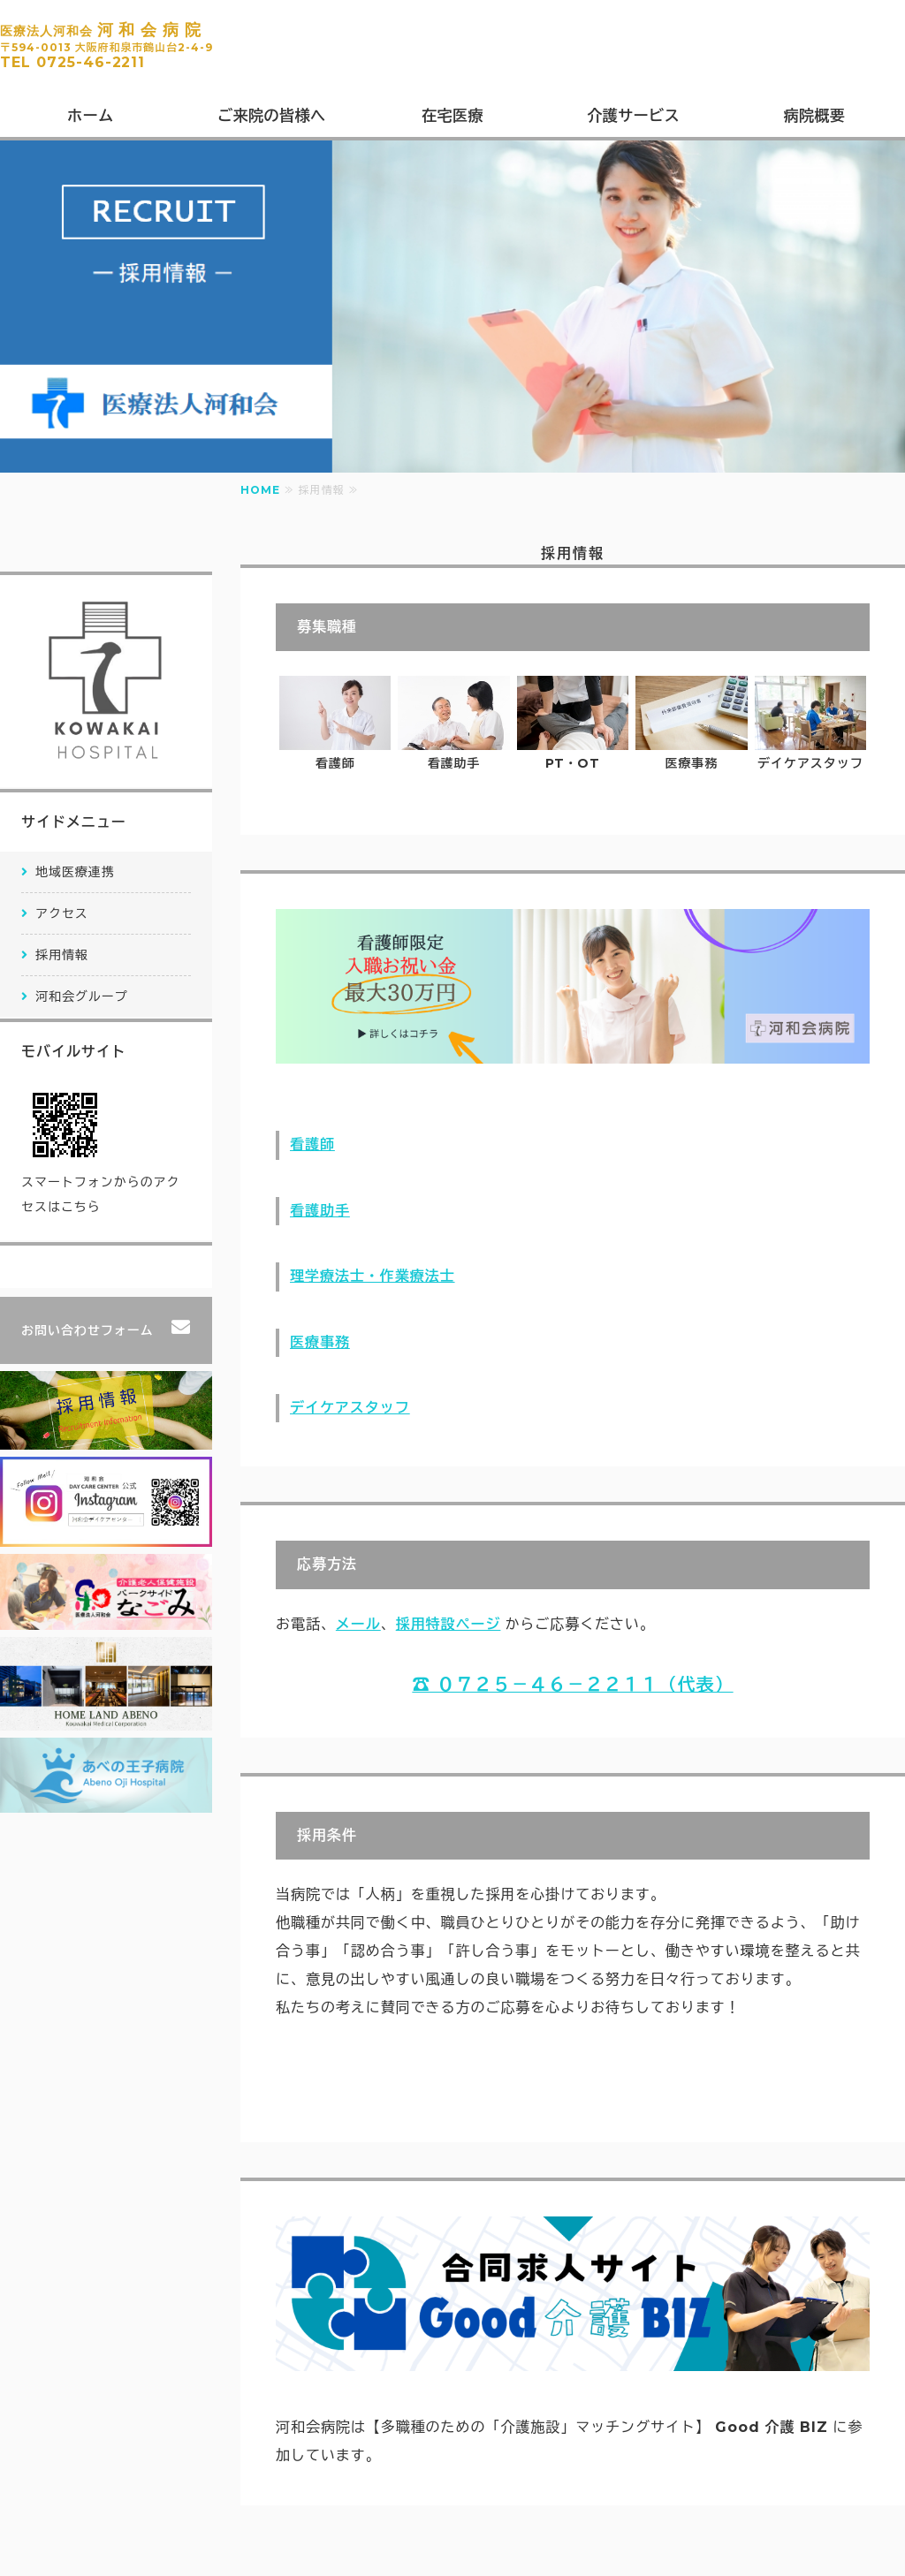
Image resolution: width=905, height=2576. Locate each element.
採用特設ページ (448, 1624)
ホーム (90, 116)
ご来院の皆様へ (271, 116)
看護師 (312, 1144)
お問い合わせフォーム (87, 1330)
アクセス (61, 913)
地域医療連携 (75, 872)
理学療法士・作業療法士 (372, 1276)
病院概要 (815, 116)
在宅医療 (452, 116)
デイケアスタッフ (350, 1407)
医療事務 (320, 1342)
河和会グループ (81, 996)
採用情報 (61, 955)
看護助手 (320, 1210)
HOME (260, 489)
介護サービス (633, 116)
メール (358, 1624)
